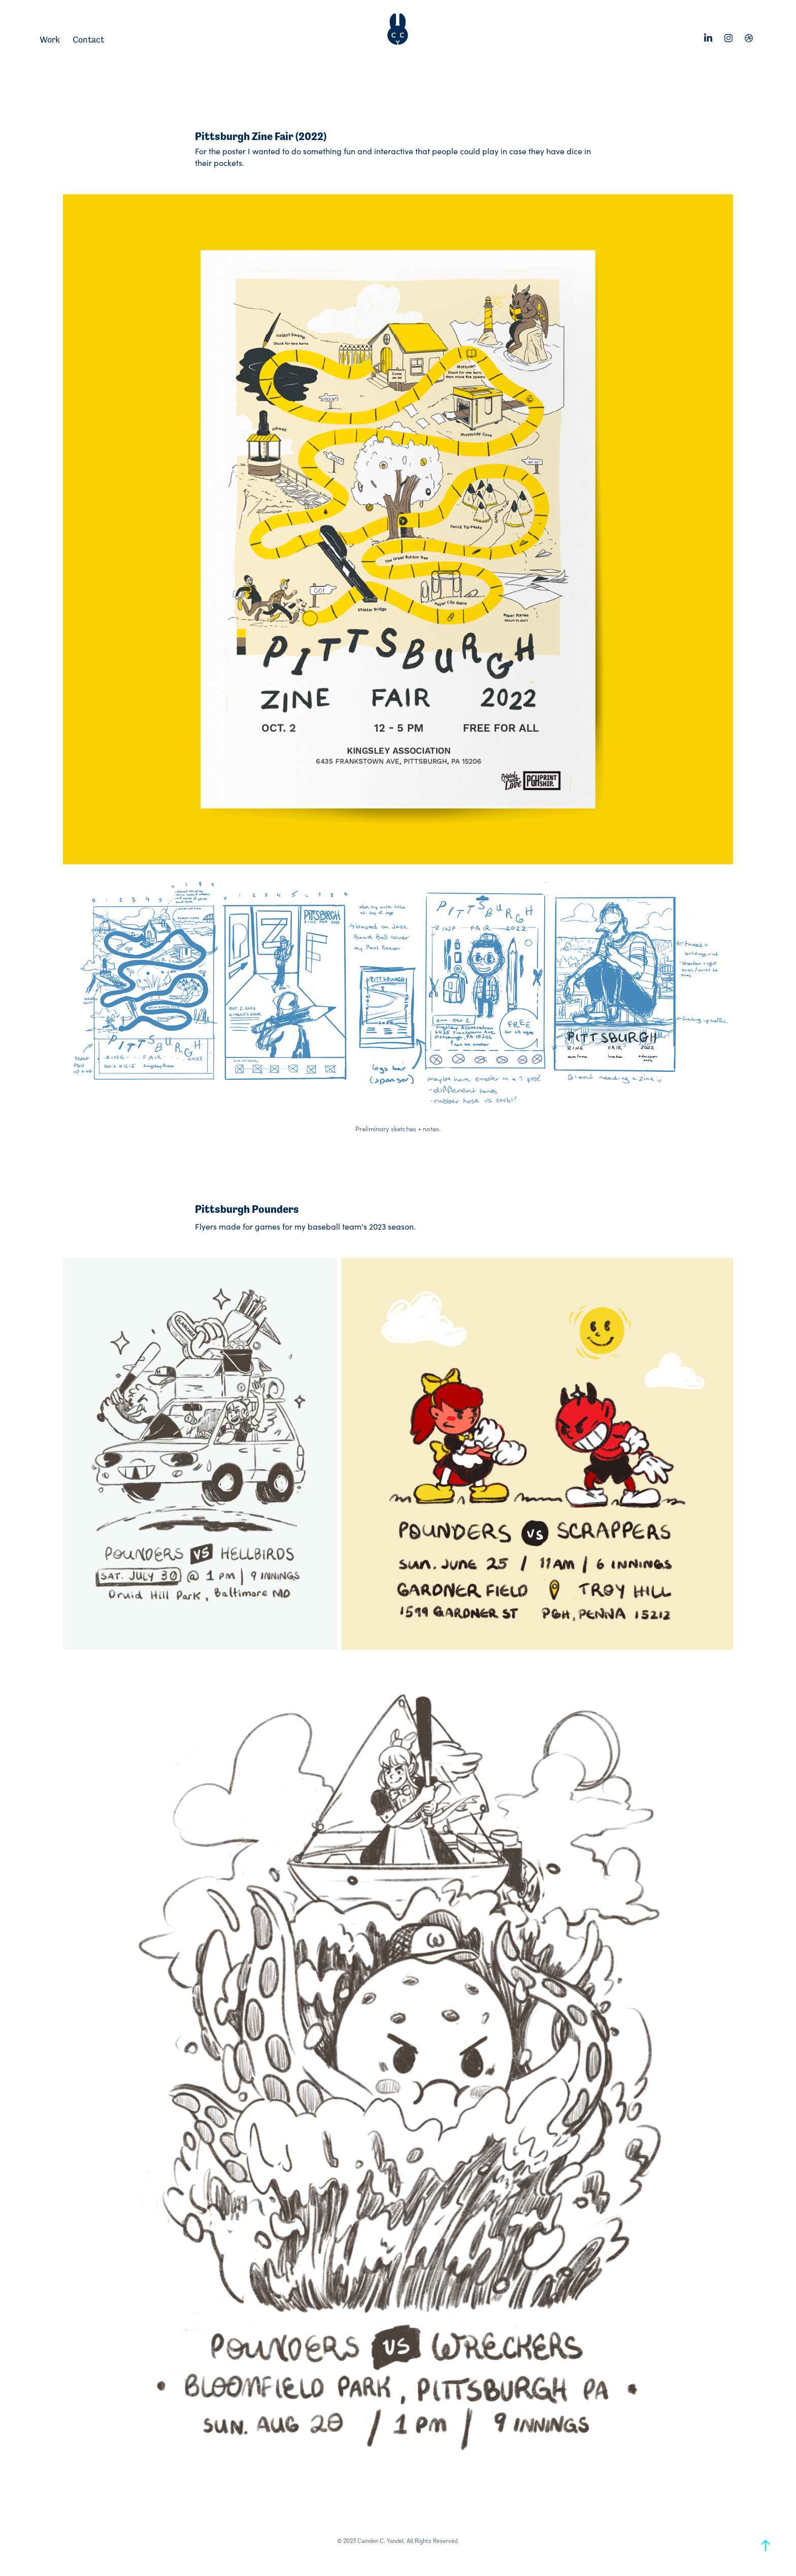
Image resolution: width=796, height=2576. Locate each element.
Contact (88, 40)
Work (50, 40)
